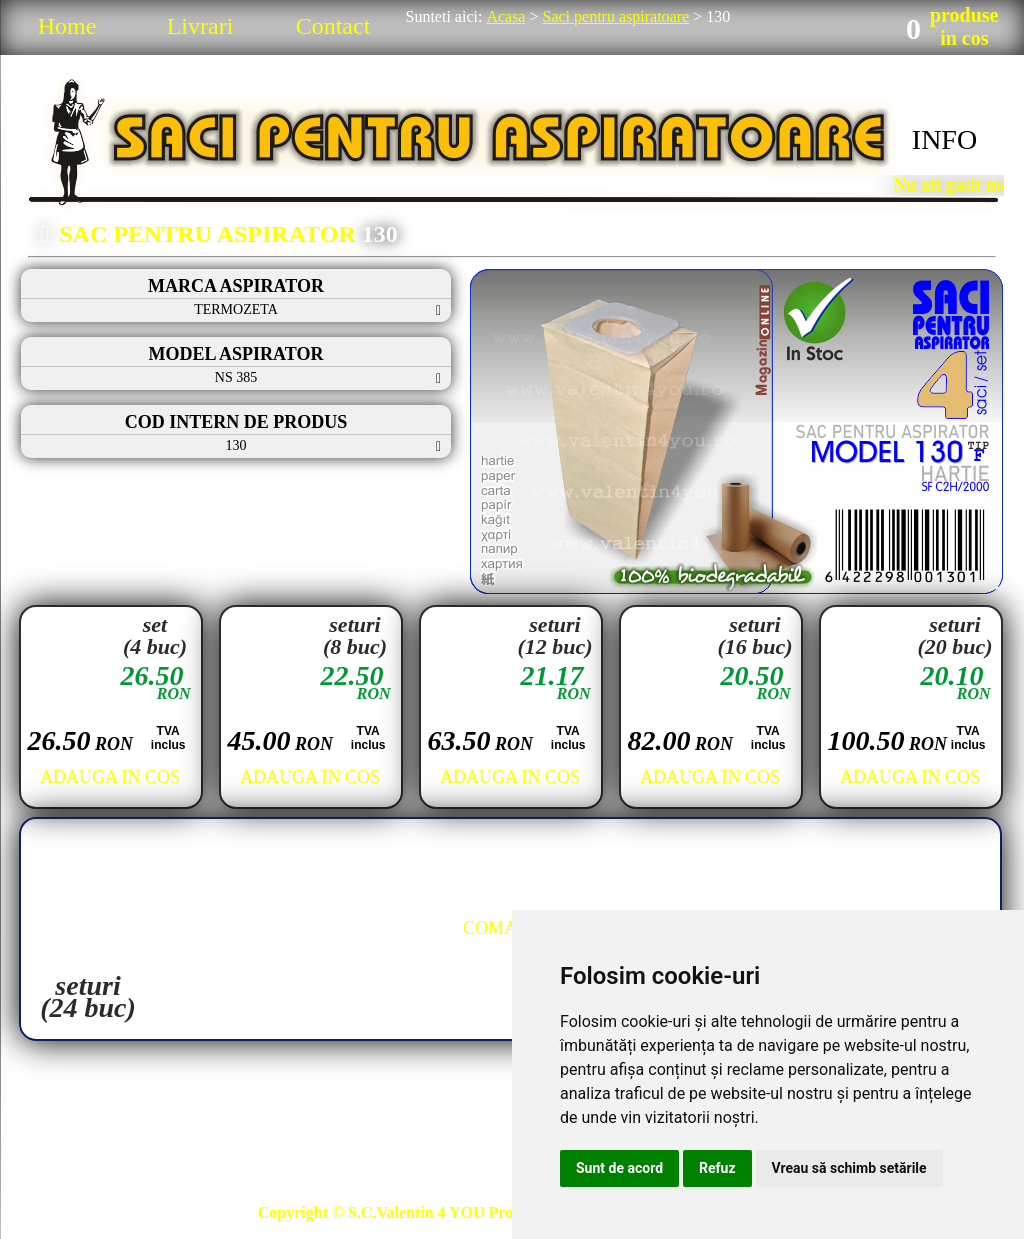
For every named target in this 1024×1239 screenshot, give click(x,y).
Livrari (200, 26)
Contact (333, 26)
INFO (944, 139)
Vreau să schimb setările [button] (849, 1168)
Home (67, 26)
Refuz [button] (717, 1168)
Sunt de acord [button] (619, 1168)
